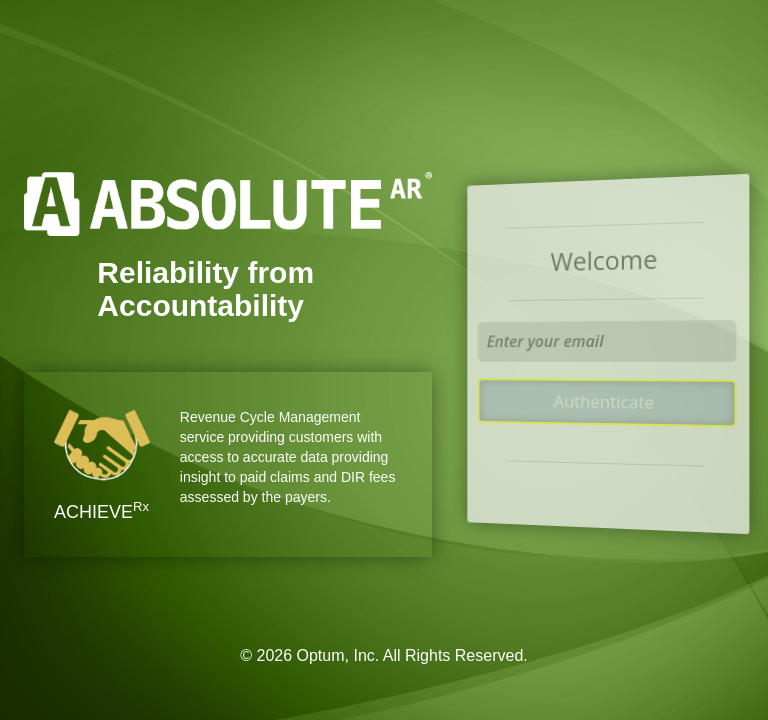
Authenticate (604, 401)
